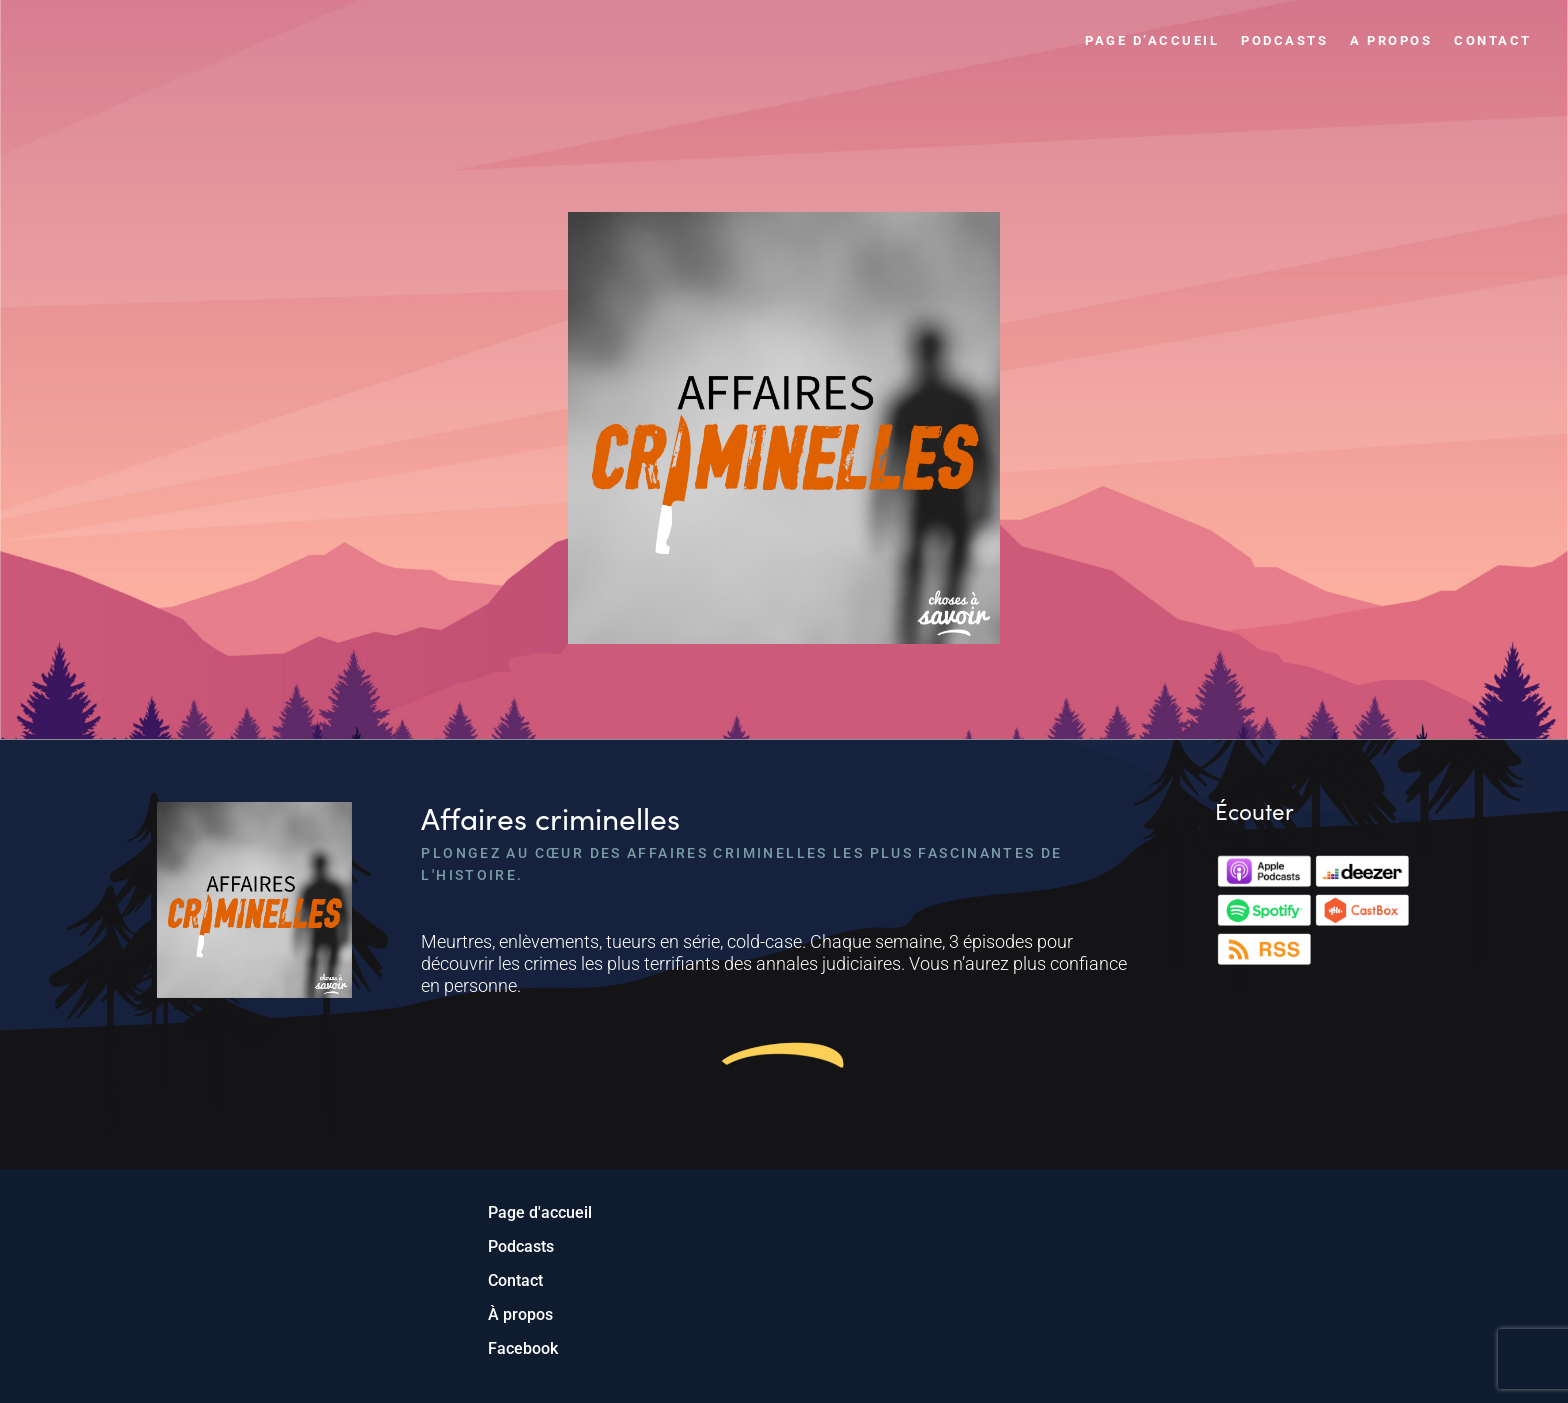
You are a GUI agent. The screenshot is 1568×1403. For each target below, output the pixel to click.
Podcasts (1284, 41)
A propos (1391, 41)
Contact (1493, 41)
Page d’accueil (1152, 41)
